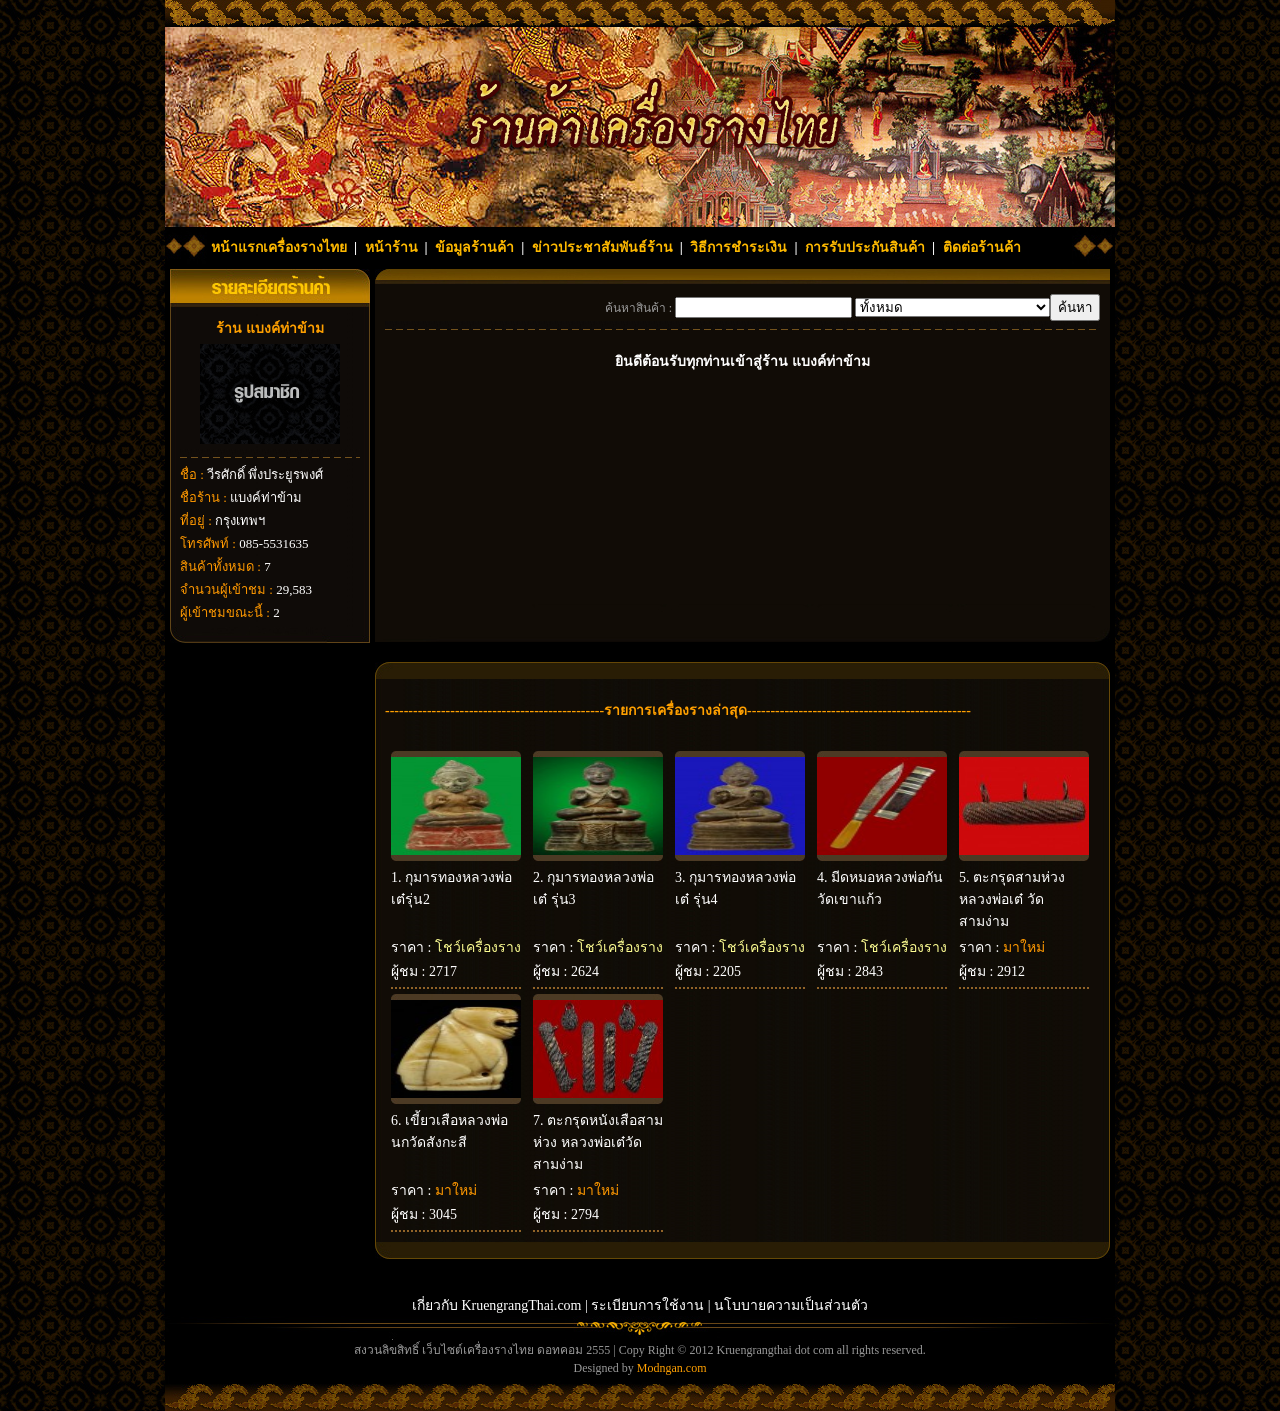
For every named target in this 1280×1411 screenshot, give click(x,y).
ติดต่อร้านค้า (982, 247)
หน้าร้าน (391, 247)
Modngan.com (672, 1368)
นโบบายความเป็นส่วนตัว (791, 1305)
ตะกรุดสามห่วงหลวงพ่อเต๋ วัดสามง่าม (1012, 899)
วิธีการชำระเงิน (738, 247)
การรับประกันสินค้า (865, 247)
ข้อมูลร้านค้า (474, 247)
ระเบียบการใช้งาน (647, 1305)
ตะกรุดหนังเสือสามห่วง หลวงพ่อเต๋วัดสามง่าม (598, 1142)
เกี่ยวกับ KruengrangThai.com (497, 1305)
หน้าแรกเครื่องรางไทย (279, 247)
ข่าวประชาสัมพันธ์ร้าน (602, 247)
